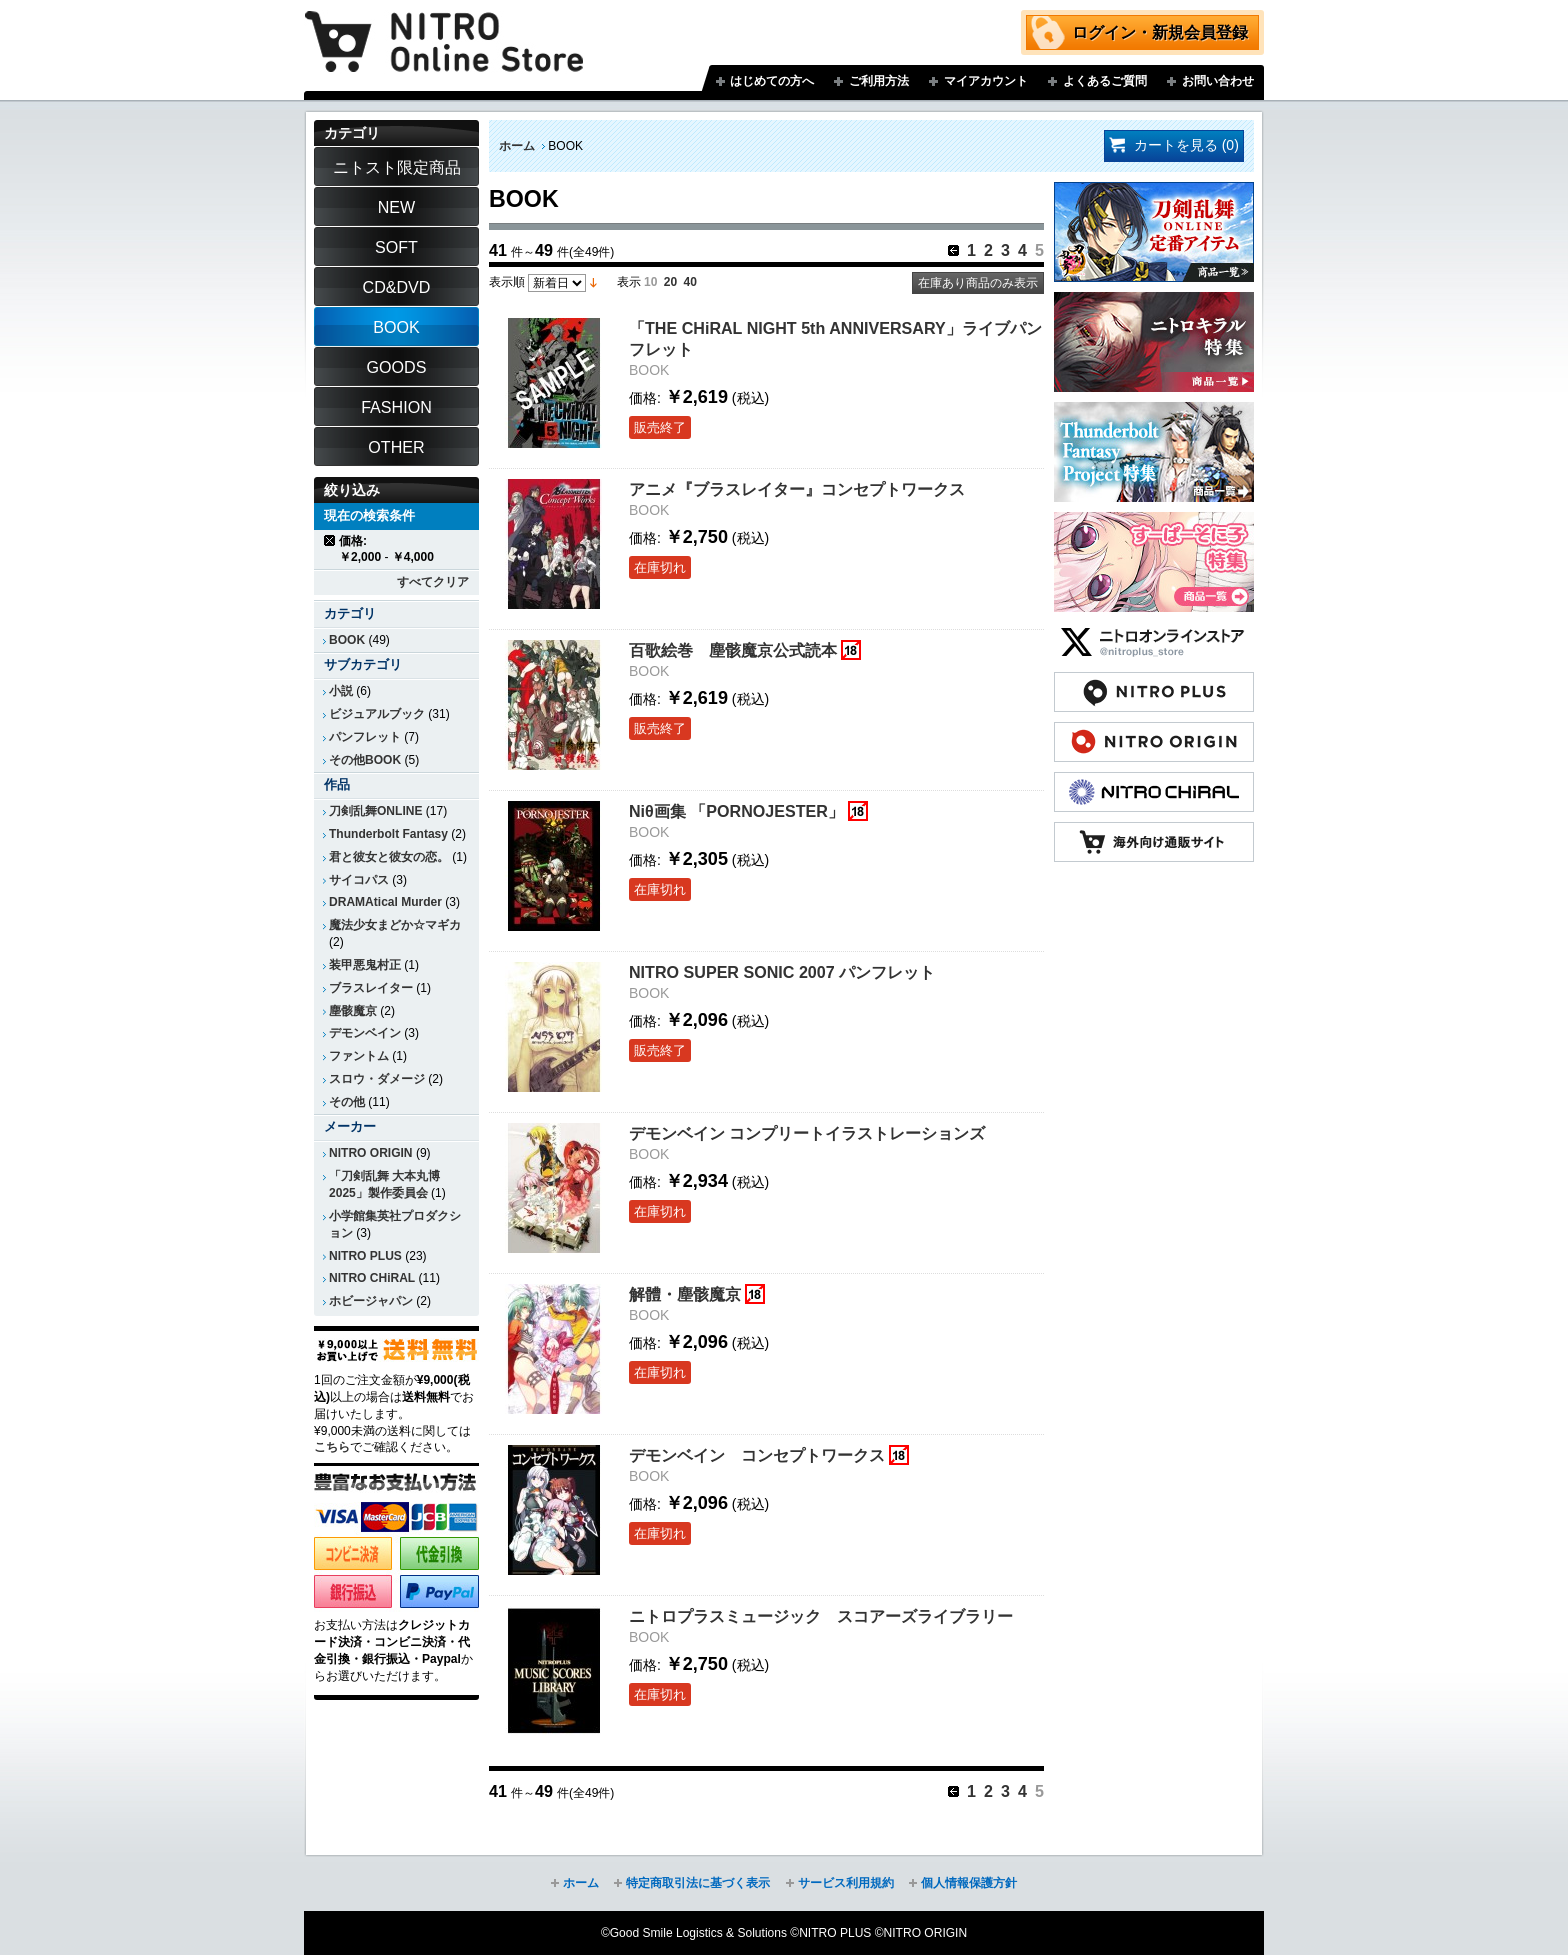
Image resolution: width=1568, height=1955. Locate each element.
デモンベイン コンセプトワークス (757, 1455)
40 (690, 282)
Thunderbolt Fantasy (388, 834)
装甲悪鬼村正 (365, 965)
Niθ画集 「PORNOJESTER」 (736, 811)
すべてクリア (433, 582)
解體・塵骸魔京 (685, 1294)
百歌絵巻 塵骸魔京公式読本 (733, 650)
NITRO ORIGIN (371, 1153)
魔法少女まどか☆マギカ (395, 925)
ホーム (517, 146)
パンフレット (365, 737)
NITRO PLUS (365, 1256)
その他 (347, 1102)
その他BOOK (365, 760)
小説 (341, 691)
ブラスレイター (371, 988)
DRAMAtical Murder (385, 902)
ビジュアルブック (377, 714)
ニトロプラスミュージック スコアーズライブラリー (821, 1616)
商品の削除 (330, 540)
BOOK (347, 640)
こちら (332, 1447)
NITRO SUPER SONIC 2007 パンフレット (782, 972)
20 (670, 282)
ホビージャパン (371, 1301)
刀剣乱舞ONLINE (375, 811)
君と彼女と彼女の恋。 (389, 857)
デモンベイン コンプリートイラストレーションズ (807, 1133)
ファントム (359, 1056)
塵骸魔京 (353, 1011)
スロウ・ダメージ (377, 1079)
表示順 (507, 282)
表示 (629, 282)
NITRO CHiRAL (372, 1278)
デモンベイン (365, 1033)
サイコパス (359, 880)
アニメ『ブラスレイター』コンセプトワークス (797, 489)
